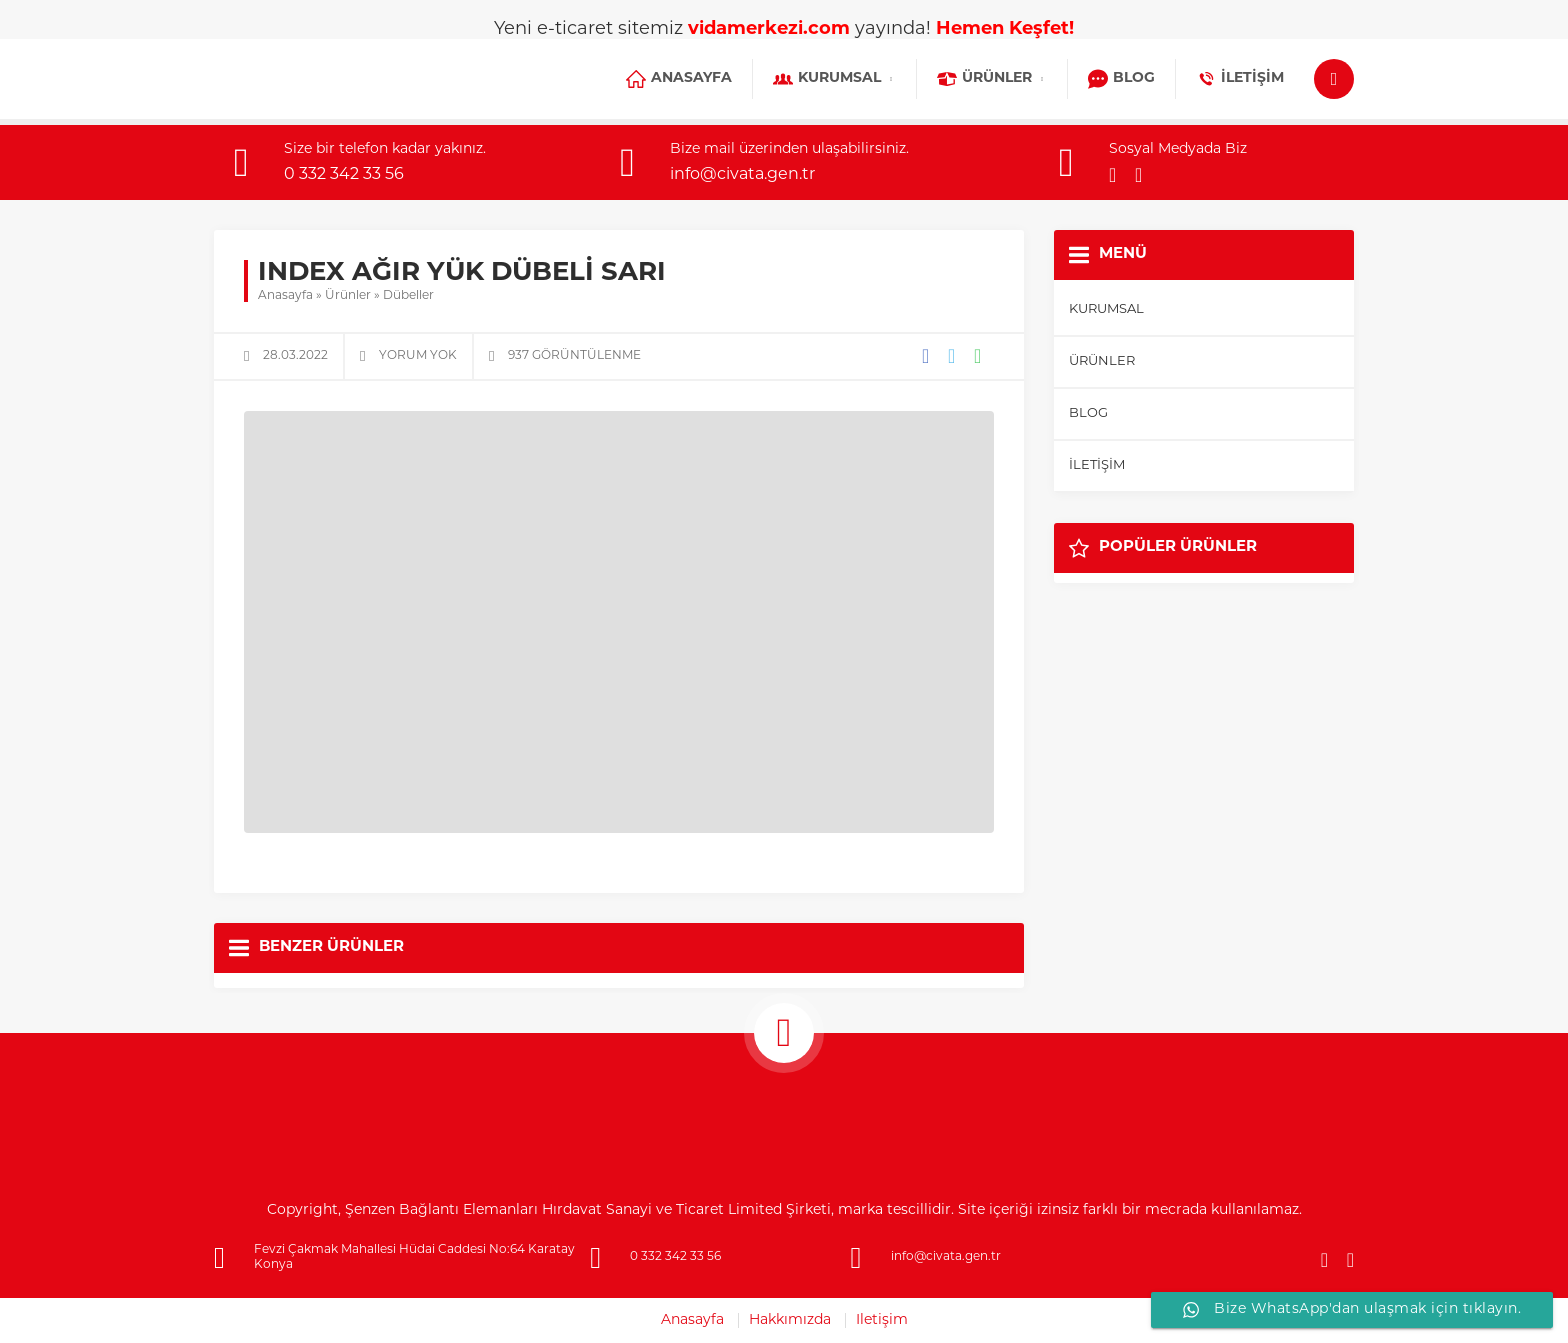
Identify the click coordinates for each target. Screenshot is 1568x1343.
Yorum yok (418, 356)
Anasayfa (285, 296)
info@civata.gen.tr (742, 175)
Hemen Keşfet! (1005, 29)
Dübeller (408, 296)
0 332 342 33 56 (344, 175)
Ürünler (348, 296)
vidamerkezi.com (769, 29)
